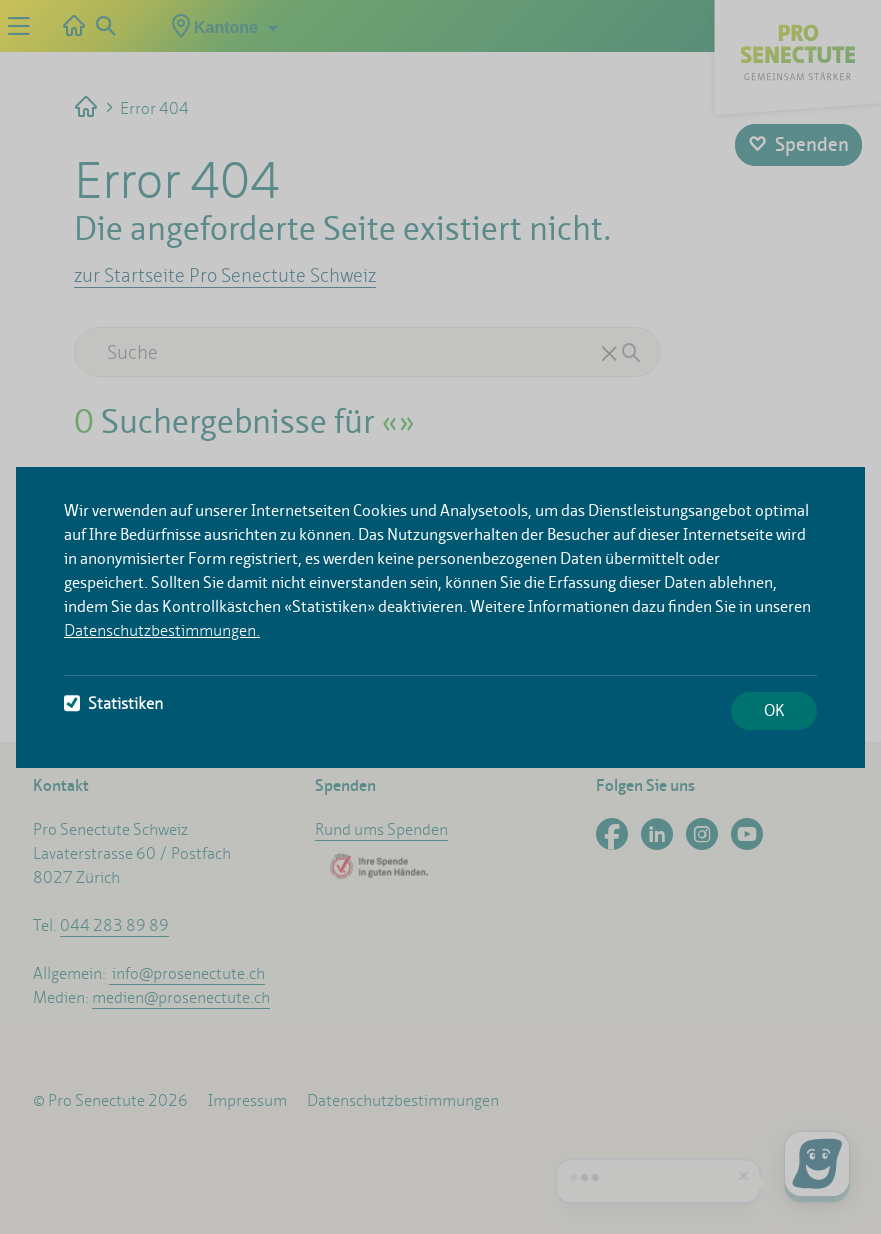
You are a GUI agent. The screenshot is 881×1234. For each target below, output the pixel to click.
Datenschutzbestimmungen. (162, 630)
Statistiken (113, 703)
